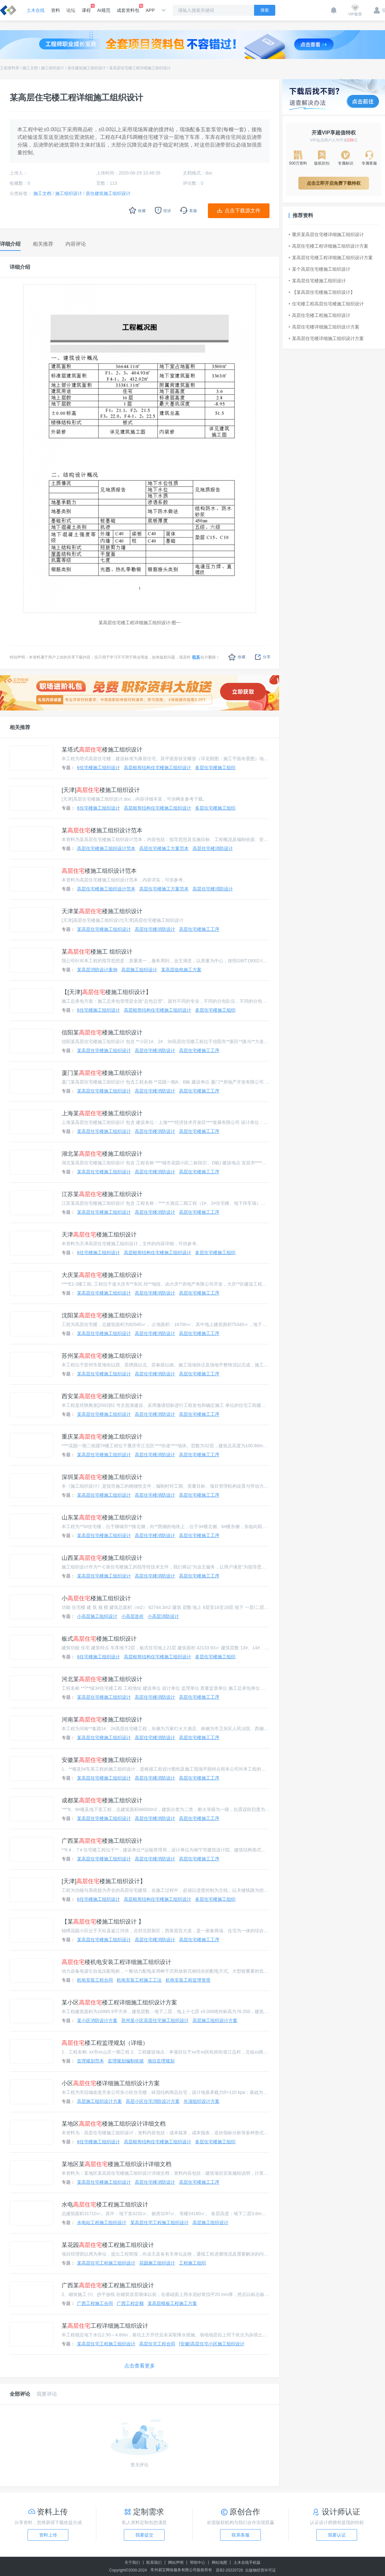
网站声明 (176, 2562)
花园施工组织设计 (157, 2263)
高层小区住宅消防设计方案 (153, 2101)
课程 (86, 8)
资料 (55, 10)
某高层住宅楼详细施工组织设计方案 (326, 338)
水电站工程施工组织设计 (101, 2222)
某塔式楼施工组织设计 (102, 749)
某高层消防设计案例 (97, 969)
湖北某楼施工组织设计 (102, 1154)
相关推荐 (20, 727)
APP (150, 10)
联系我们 (154, 2562)
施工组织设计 (52, 68)
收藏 (236, 657)
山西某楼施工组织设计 (102, 1558)
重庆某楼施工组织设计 (102, 1436)
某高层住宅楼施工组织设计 (104, 929)
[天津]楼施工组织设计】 (104, 1881)
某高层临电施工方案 (181, 969)
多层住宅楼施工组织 (215, 767)
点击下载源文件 (243, 210)
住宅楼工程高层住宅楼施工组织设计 (326, 303)
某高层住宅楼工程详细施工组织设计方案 (331, 257)
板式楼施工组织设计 (99, 1639)
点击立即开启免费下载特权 (334, 183)
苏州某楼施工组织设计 (102, 1356)
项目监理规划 (161, 2060)
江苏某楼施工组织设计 (102, 1194)
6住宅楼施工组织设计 (98, 767)
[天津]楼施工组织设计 (101, 790)
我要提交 (144, 2535)
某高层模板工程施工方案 (172, 2303)
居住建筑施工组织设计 (86, 68)
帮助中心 (197, 2562)
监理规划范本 (90, 2060)
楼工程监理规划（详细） (105, 2043)
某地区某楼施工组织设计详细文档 (116, 2164)
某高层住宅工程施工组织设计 (159, 2222)
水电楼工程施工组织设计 (105, 2204)
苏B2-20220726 (229, 2570)
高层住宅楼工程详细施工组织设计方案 (328, 246)
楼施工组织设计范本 (99, 871)
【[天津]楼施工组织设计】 (106, 992)
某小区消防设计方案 (97, 2020)
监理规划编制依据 (126, 2060)
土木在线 (36, 10)
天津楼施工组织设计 (99, 1234)
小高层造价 (132, 1616)
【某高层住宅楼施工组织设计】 (322, 292)
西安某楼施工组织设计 (102, 1396)
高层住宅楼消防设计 (213, 848)
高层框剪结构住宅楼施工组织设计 (157, 767)
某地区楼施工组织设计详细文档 (114, 2124)
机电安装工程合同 (95, 1980)
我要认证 (337, 2535)
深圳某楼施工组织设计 (102, 1477)
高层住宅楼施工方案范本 (164, 848)
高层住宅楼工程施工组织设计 (319, 315)
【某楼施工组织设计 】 (103, 1921)
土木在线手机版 (247, 2562)
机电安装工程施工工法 (139, 1980)
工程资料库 (9, 68)
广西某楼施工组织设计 (102, 1841)
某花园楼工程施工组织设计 (108, 2245)
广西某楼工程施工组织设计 (108, 2285)
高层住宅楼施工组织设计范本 (106, 848)
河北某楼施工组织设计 (102, 1679)
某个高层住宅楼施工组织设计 (319, 269)
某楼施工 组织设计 (97, 951)
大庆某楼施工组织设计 (102, 1275)
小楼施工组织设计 (96, 1598)
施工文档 (30, 68)
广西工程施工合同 (95, 2303)
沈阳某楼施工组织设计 (102, 1315)
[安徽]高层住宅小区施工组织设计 (211, 2343)
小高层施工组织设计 (97, 1616)
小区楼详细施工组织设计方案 (111, 2083)
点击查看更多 (139, 2365)
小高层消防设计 (163, 1616)
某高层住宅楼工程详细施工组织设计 (140, 68)
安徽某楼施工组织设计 (102, 1760)
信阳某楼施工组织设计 (102, 1032)
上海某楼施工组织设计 (102, 1113)
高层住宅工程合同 (157, 2343)
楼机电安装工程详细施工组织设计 (116, 1962)
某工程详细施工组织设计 (105, 2326)
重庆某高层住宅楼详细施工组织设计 (326, 234)
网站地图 (219, 2562)
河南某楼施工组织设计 (102, 1719)
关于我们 (132, 2562)
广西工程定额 (130, 2303)
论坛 (70, 10)
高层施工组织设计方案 (215, 2020)
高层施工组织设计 (139, 969)
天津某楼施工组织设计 (102, 911)
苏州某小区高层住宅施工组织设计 (155, 2020)
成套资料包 (128, 8)
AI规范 (103, 10)
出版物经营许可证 (260, 2570)
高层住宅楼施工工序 (199, 929)
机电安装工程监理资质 (188, 1980)
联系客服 (241, 2535)
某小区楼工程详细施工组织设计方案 (119, 2002)
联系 (196, 657)
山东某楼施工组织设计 (102, 1517)
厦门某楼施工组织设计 (102, 1073)
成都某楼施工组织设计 (102, 1800)
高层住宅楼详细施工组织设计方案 (324, 326)
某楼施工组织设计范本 (102, 830)
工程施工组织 (192, 2263)
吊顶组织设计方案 (201, 2101)
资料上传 (48, 2535)
